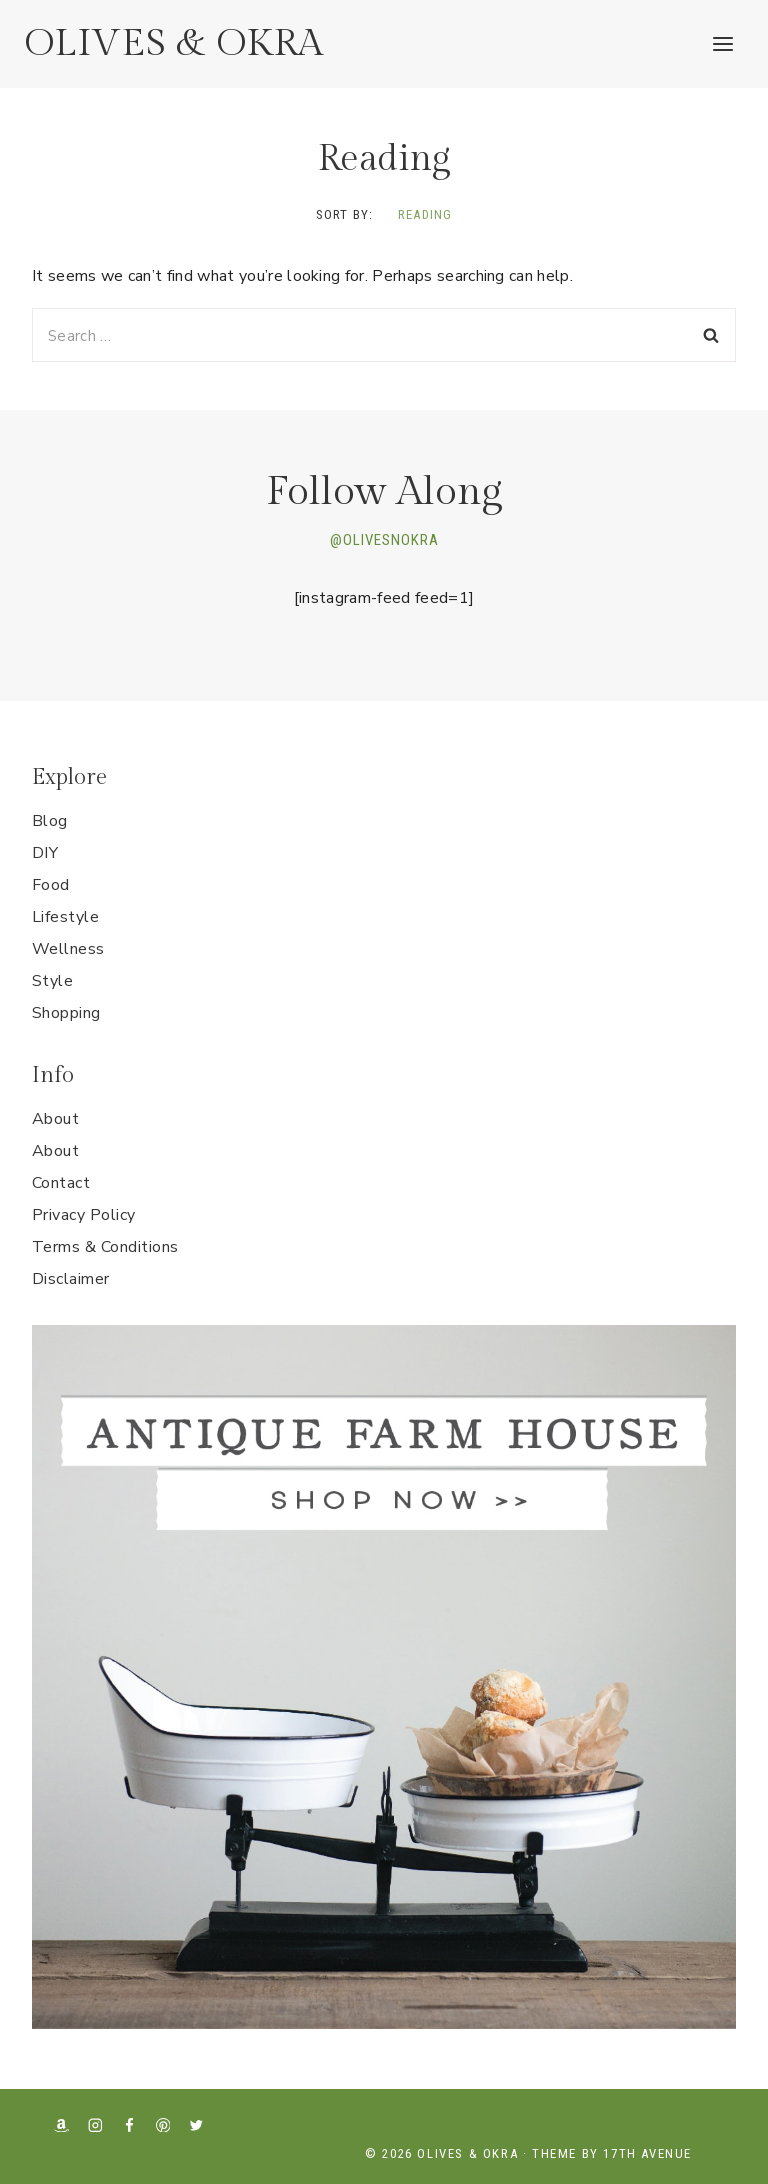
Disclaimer (71, 1279)
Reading (425, 214)
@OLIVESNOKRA (384, 540)
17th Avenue (647, 2153)
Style (52, 981)
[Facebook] (129, 2124)
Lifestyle (65, 917)
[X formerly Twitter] (196, 2124)
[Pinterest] (162, 2124)
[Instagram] (95, 2124)
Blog (50, 821)
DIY (45, 853)
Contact (61, 1183)
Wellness (68, 949)
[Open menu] (722, 43)
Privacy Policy (84, 1215)
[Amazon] (61, 2124)
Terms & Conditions (105, 1247)
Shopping (66, 1013)
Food (51, 885)
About (55, 1119)
